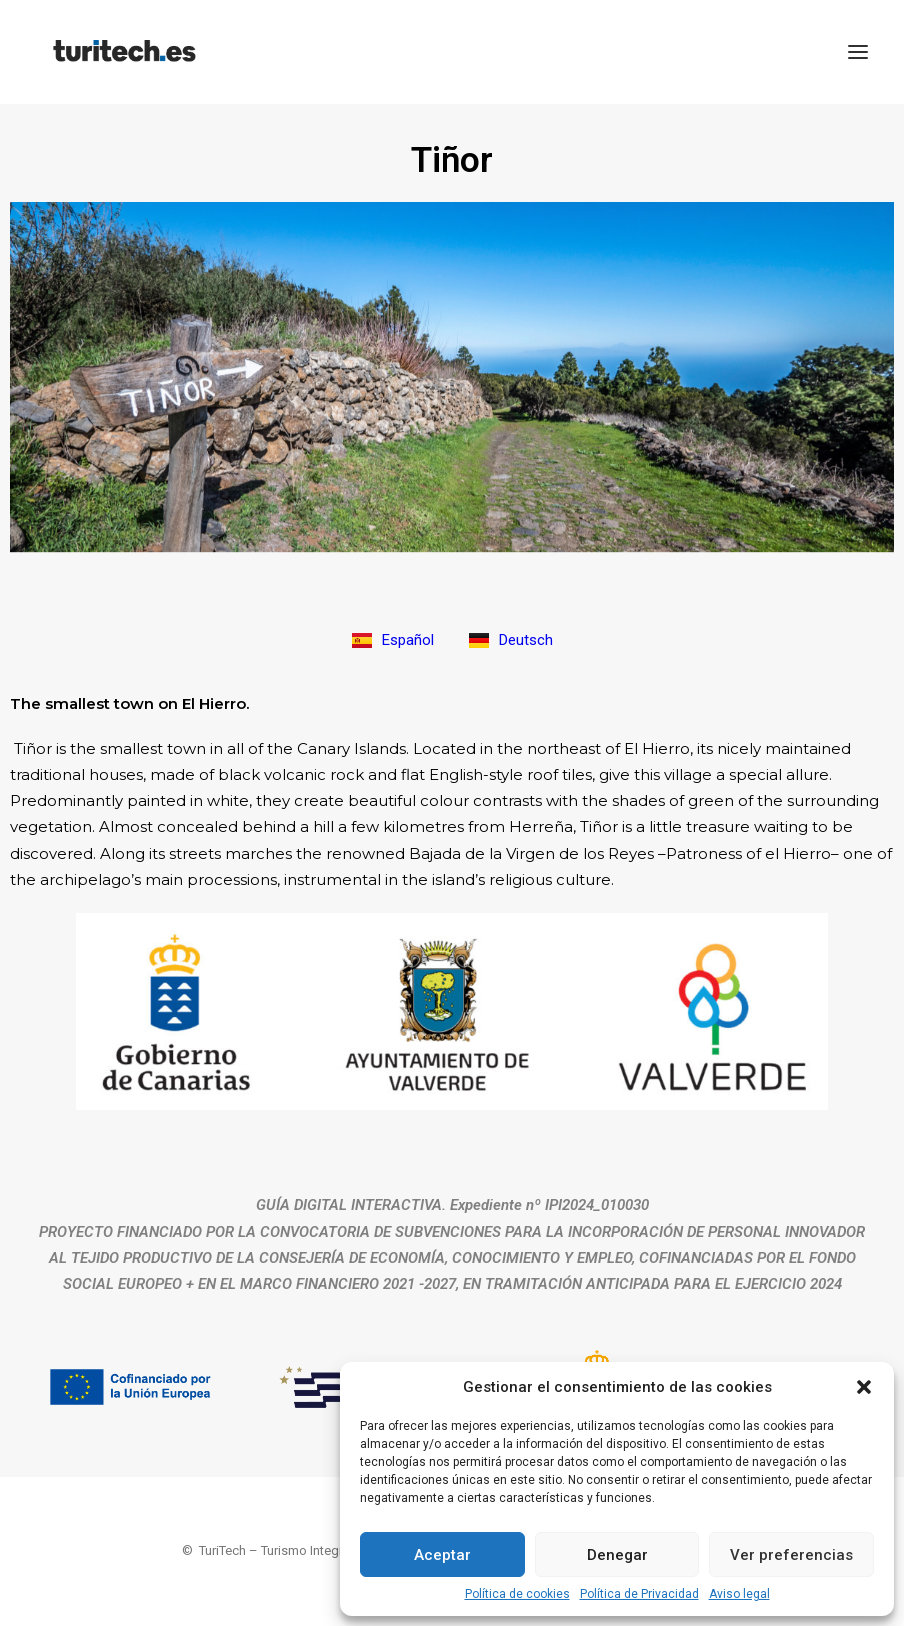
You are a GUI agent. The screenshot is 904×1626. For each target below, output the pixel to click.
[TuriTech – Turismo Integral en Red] (124, 52)
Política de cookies (517, 1594)
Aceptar (442, 1555)
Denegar (617, 1555)
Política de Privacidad (639, 1594)
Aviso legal (739, 1594)
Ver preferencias (791, 1555)
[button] (864, 1387)
